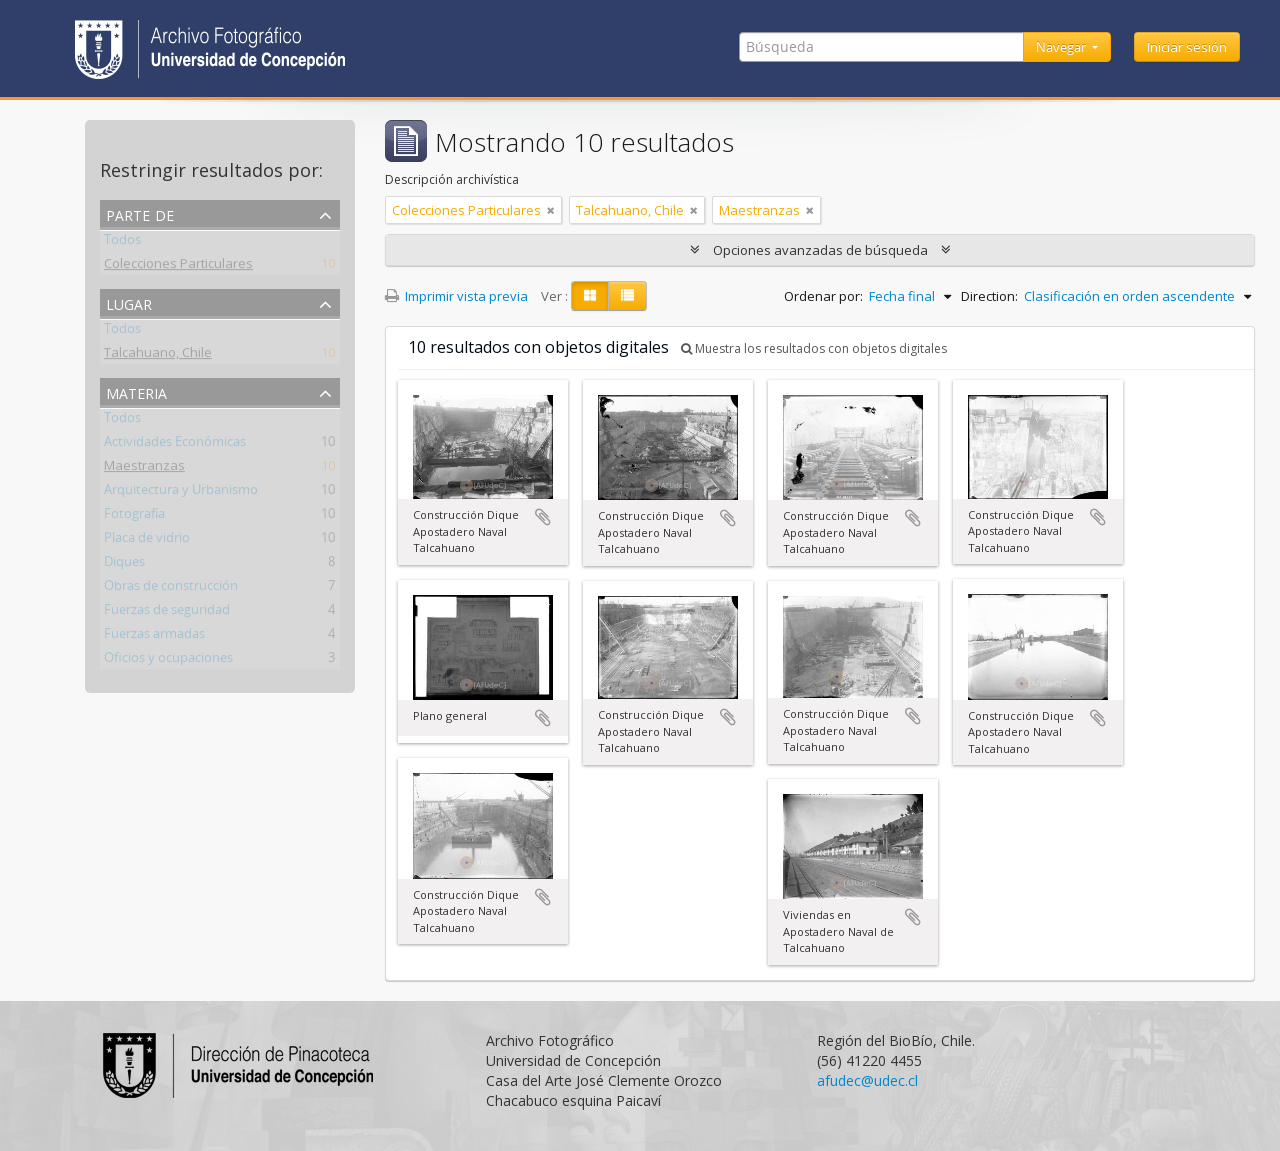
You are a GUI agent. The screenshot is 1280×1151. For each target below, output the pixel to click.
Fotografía (134, 517)
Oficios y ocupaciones (168, 661)
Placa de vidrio (147, 541)
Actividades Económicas (175, 445)
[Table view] (627, 296)
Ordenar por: (823, 296)
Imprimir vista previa (456, 296)
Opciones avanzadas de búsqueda (820, 250)
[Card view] (590, 296)
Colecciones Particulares (178, 267)
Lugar (129, 302)
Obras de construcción (171, 589)
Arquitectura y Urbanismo (181, 493)
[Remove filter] (551, 210)
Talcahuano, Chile (158, 356)
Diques (124, 565)
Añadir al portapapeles (543, 517)
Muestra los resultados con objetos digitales (814, 348)
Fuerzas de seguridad (167, 613)
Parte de (140, 213)
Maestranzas (144, 469)
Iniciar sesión (1187, 47)
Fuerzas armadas (154, 637)
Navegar (1062, 47)
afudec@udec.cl (867, 1080)
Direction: (989, 296)
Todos (122, 243)
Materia (136, 391)
